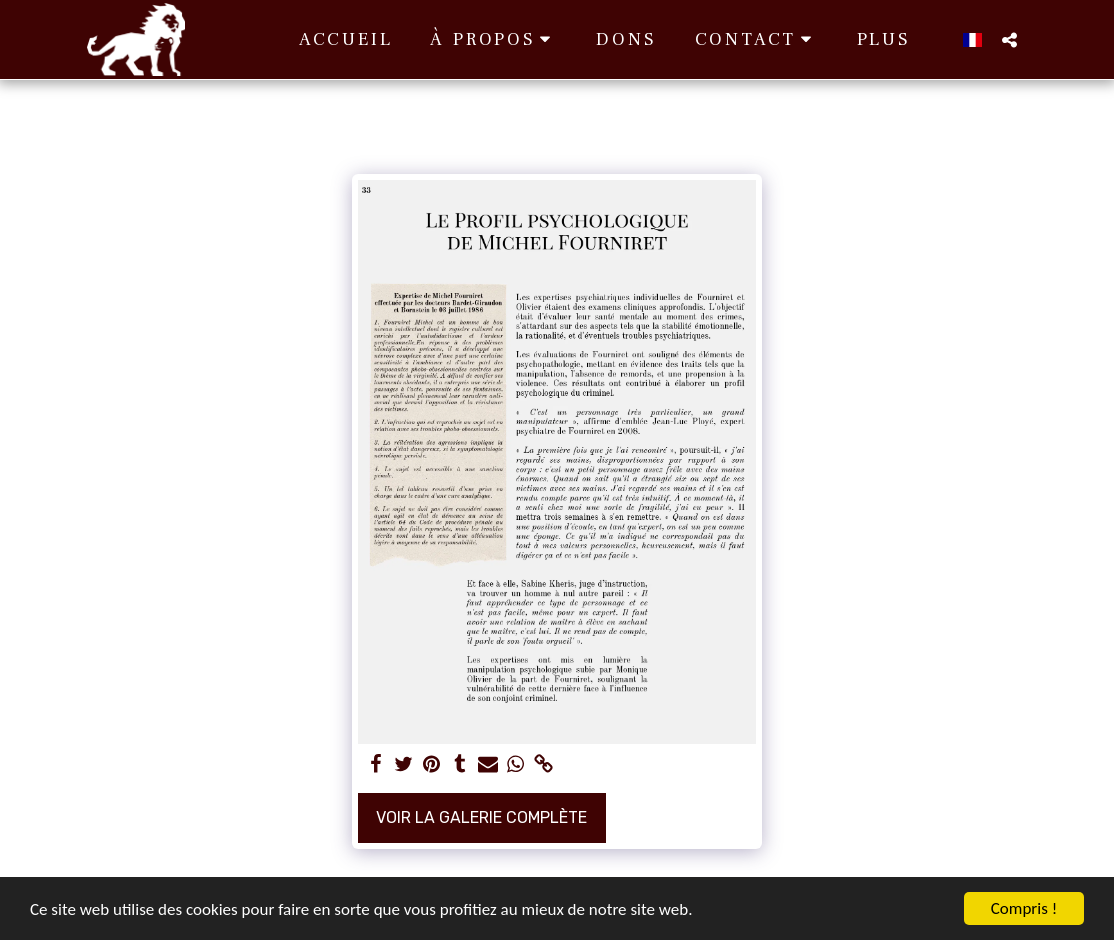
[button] (494, 39)
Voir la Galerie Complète (481, 817)
